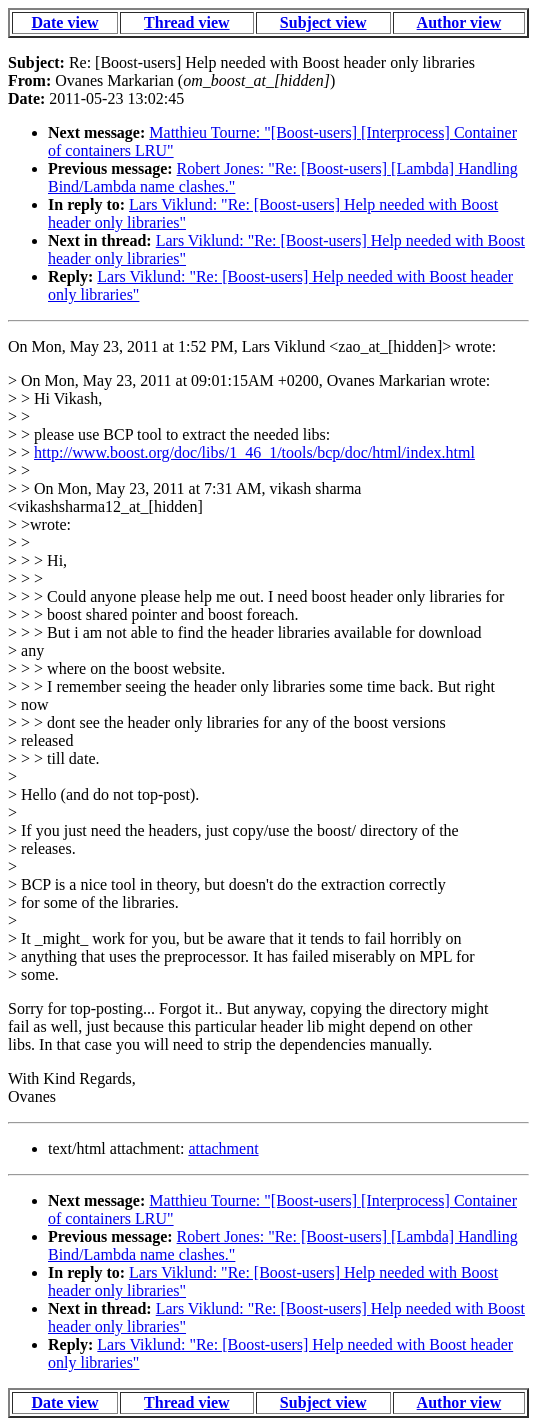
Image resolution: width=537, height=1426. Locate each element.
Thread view (186, 22)
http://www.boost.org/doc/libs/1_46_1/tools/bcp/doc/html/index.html (254, 452)
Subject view (323, 22)
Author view (459, 22)
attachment (223, 1148)
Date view (64, 22)
